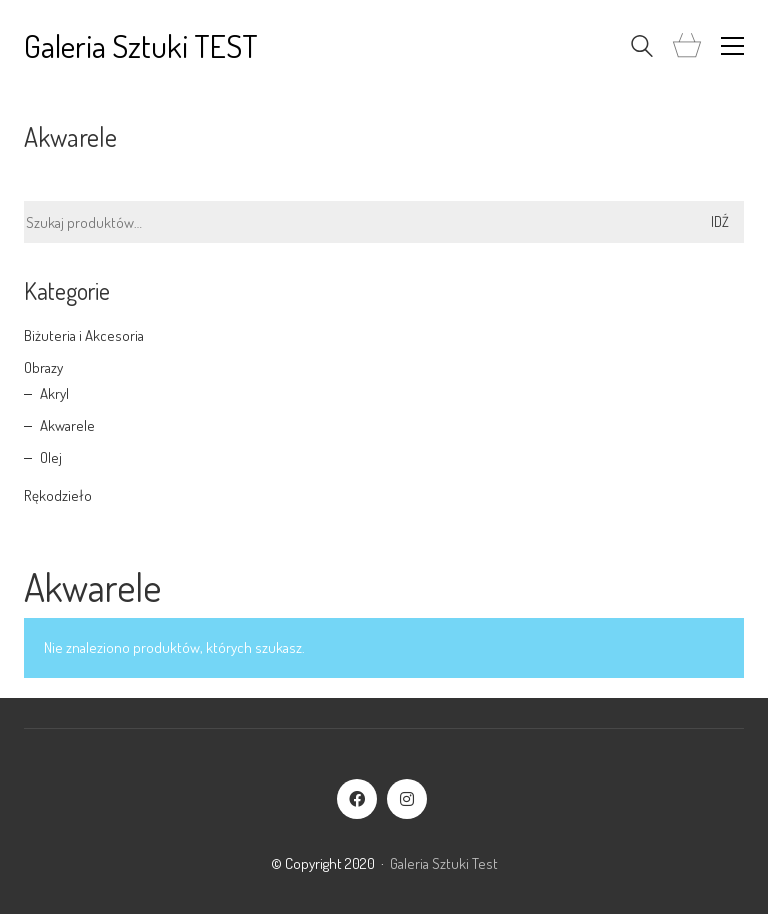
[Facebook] (357, 799)
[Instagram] (407, 799)
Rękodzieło (58, 495)
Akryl (54, 393)
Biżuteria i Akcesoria (84, 335)
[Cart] (687, 46)
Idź (720, 221)
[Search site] (642, 48)
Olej (51, 457)
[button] (732, 46)
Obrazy (43, 367)
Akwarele (67, 425)
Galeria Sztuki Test (444, 863)
